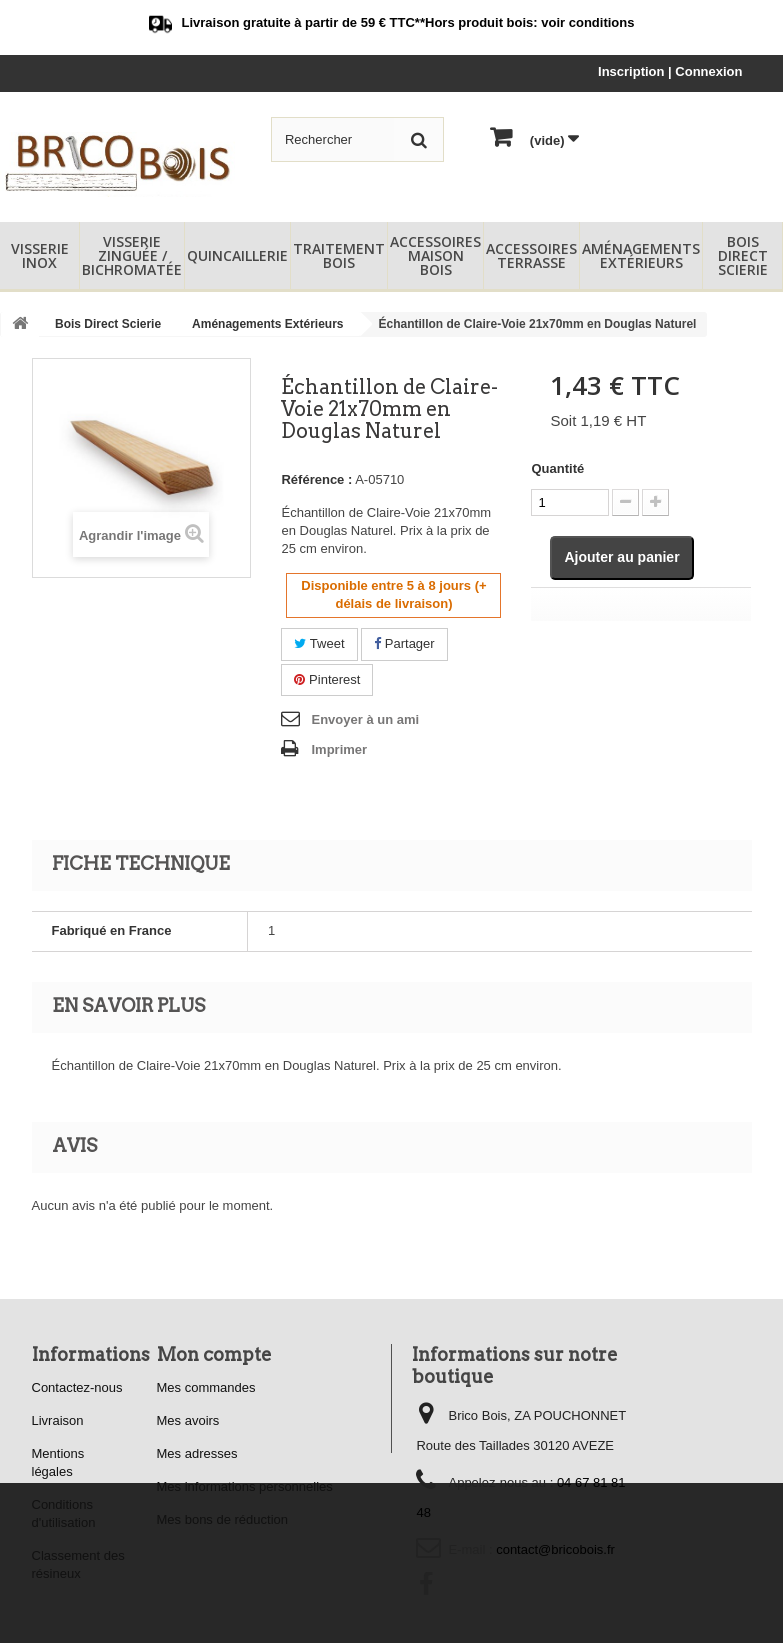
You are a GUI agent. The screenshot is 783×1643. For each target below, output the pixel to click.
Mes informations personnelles (245, 1486)
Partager (404, 643)
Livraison (58, 1420)
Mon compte (214, 1354)
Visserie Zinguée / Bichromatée (132, 255)
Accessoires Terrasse (531, 255)
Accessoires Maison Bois (435, 255)
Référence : (316, 479)
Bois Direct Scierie (743, 255)
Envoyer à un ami (365, 719)
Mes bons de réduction (223, 1519)
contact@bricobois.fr (555, 1549)
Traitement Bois (339, 255)
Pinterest (327, 679)
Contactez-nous (77, 1387)
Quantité (557, 468)
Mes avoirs (188, 1420)
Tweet (319, 643)
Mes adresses (197, 1453)
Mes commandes (206, 1387)
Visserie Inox (40, 255)
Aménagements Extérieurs (641, 255)
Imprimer (339, 749)
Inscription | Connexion (670, 71)
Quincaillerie (237, 255)
